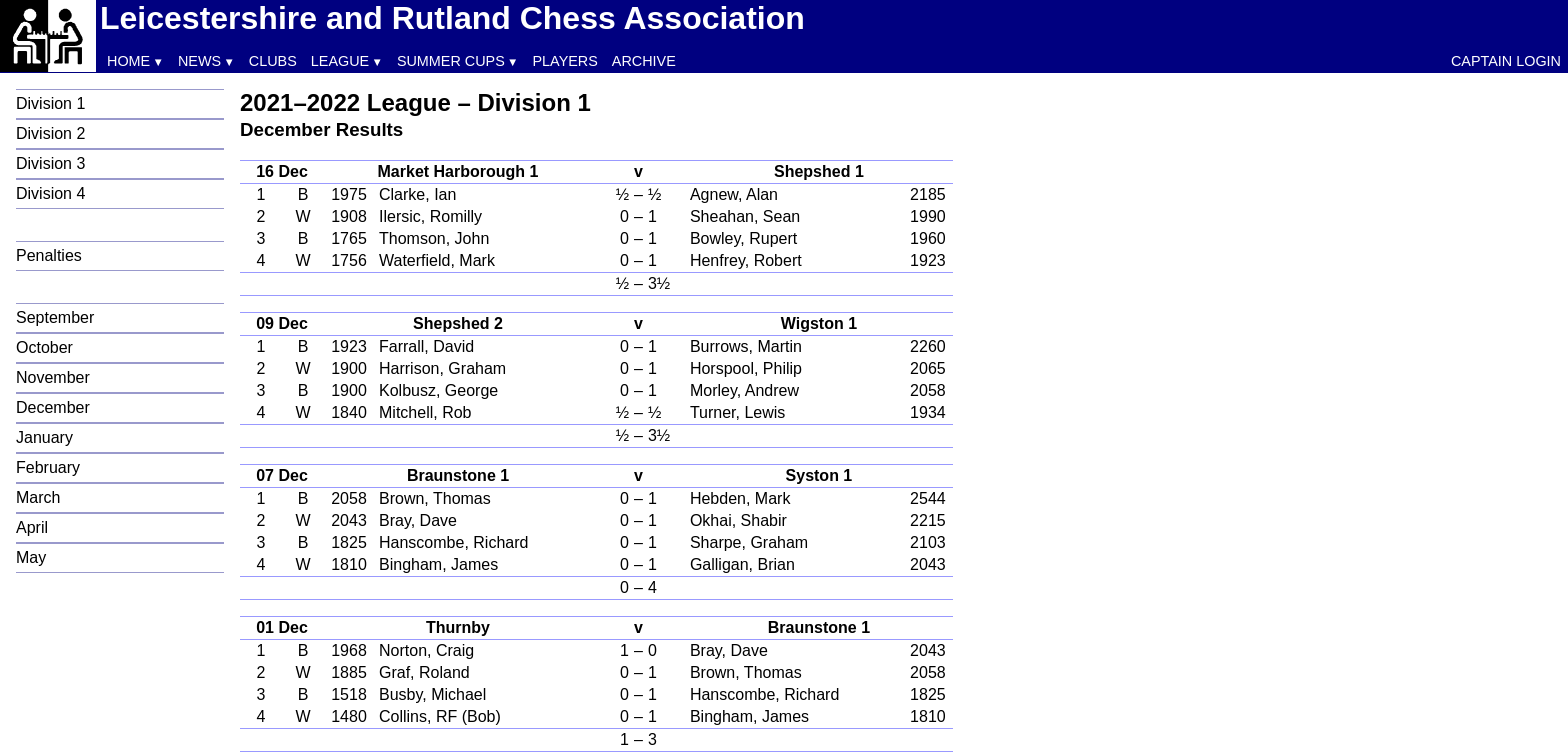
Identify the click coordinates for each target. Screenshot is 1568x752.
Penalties (49, 255)
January (44, 437)
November (53, 377)
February (48, 467)
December (53, 407)
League (340, 61)
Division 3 (50, 163)
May (31, 557)
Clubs (273, 61)
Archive (644, 61)
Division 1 (50, 103)
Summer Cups (451, 61)
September (55, 317)
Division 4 (50, 193)
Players (565, 61)
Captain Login (1506, 61)
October (44, 347)
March (38, 497)
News (199, 61)
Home (128, 61)
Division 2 (50, 133)
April (32, 527)
